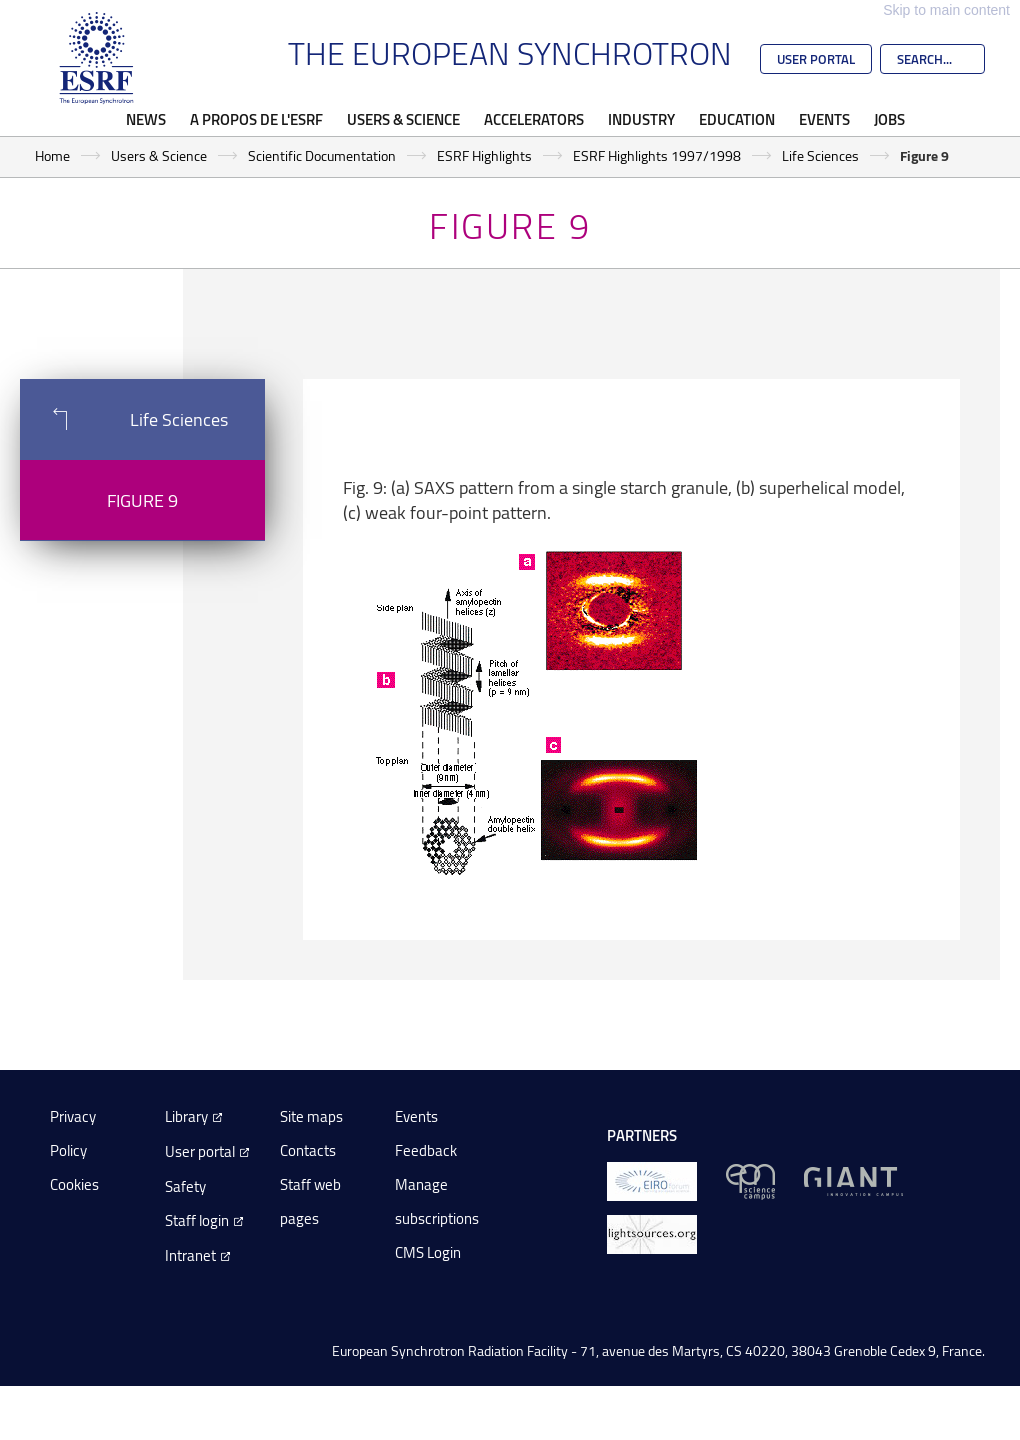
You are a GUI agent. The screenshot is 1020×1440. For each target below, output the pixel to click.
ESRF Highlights (484, 155)
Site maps (311, 1116)
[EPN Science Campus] (750, 1180)
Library (186, 1116)
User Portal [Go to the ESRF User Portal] (816, 59)
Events (824, 119)
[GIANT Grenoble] (853, 1180)
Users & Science (403, 119)
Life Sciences (820, 155)
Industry (641, 119)
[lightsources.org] (652, 1233)
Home (52, 155)
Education (737, 119)
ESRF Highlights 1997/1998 (657, 155)
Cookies (74, 1184)
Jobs (889, 119)
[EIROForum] (652, 1180)
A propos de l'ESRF (256, 119)
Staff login (197, 1220)
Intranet (190, 1255)
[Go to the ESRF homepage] (97, 58)
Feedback (426, 1150)
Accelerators (534, 119)
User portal (200, 1151)
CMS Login (428, 1252)
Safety (185, 1186)
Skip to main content (946, 10)
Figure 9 (142, 500)
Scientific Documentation (322, 155)
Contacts (308, 1150)
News (146, 119)
